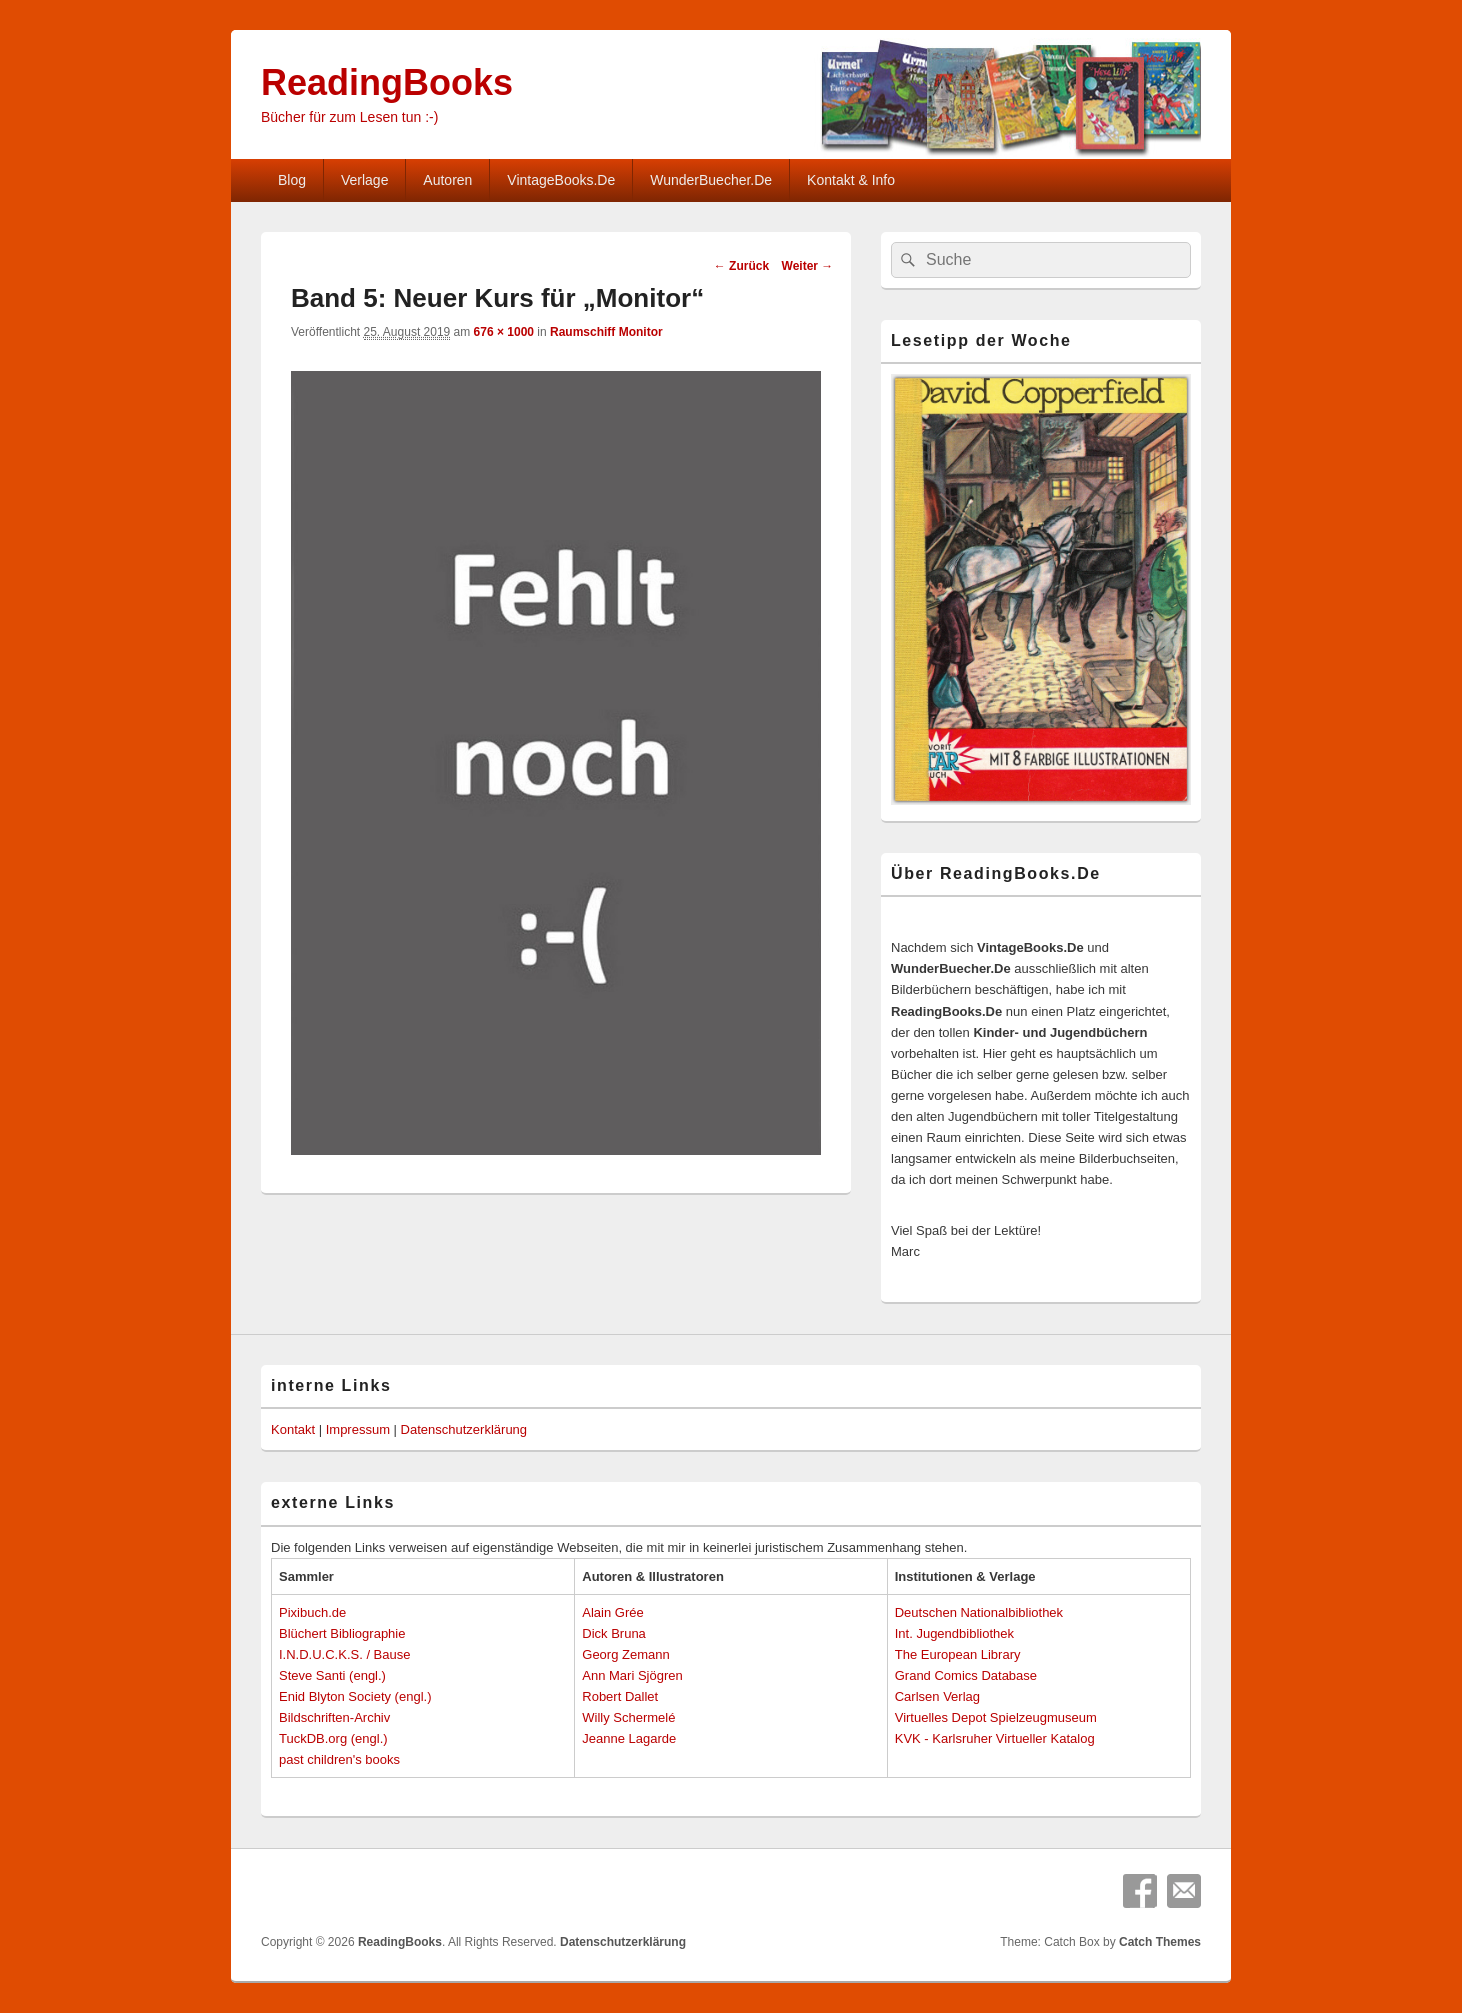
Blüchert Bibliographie (342, 1633)
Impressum (358, 1429)
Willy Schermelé (628, 1717)
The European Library (958, 1654)
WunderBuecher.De (711, 180)
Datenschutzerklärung (464, 1429)
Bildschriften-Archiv (334, 1717)
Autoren (447, 180)
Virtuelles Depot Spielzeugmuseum (996, 1717)
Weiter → (808, 266)
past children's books (339, 1759)
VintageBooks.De (561, 180)
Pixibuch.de (312, 1612)
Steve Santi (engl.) (332, 1675)
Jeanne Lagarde (629, 1738)
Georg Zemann (625, 1654)
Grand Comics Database (966, 1675)
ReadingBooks (387, 82)
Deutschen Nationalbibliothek (979, 1612)
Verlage (364, 180)
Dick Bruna (614, 1633)
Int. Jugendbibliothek (954, 1633)
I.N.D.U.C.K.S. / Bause (345, 1654)
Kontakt (293, 1429)
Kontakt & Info (851, 180)
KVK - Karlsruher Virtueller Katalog (995, 1738)
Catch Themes (1160, 1942)
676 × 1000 (504, 332)
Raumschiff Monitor (606, 332)
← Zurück (741, 266)
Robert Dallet (620, 1696)
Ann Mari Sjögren (632, 1675)
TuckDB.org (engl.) (333, 1738)
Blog (292, 180)
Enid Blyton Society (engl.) (355, 1696)
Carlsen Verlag (937, 1696)
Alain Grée (612, 1612)
